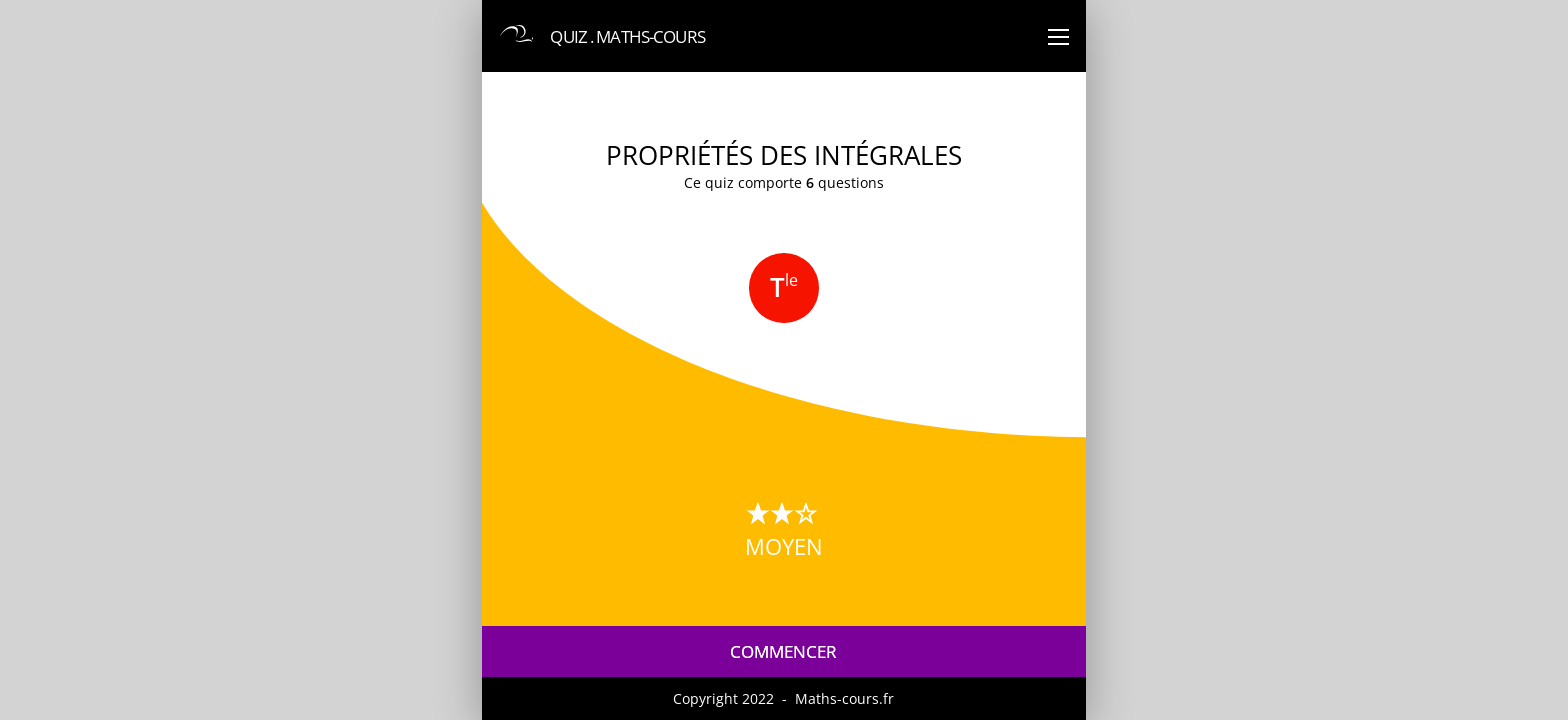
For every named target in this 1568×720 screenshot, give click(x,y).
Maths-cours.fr (844, 698)
